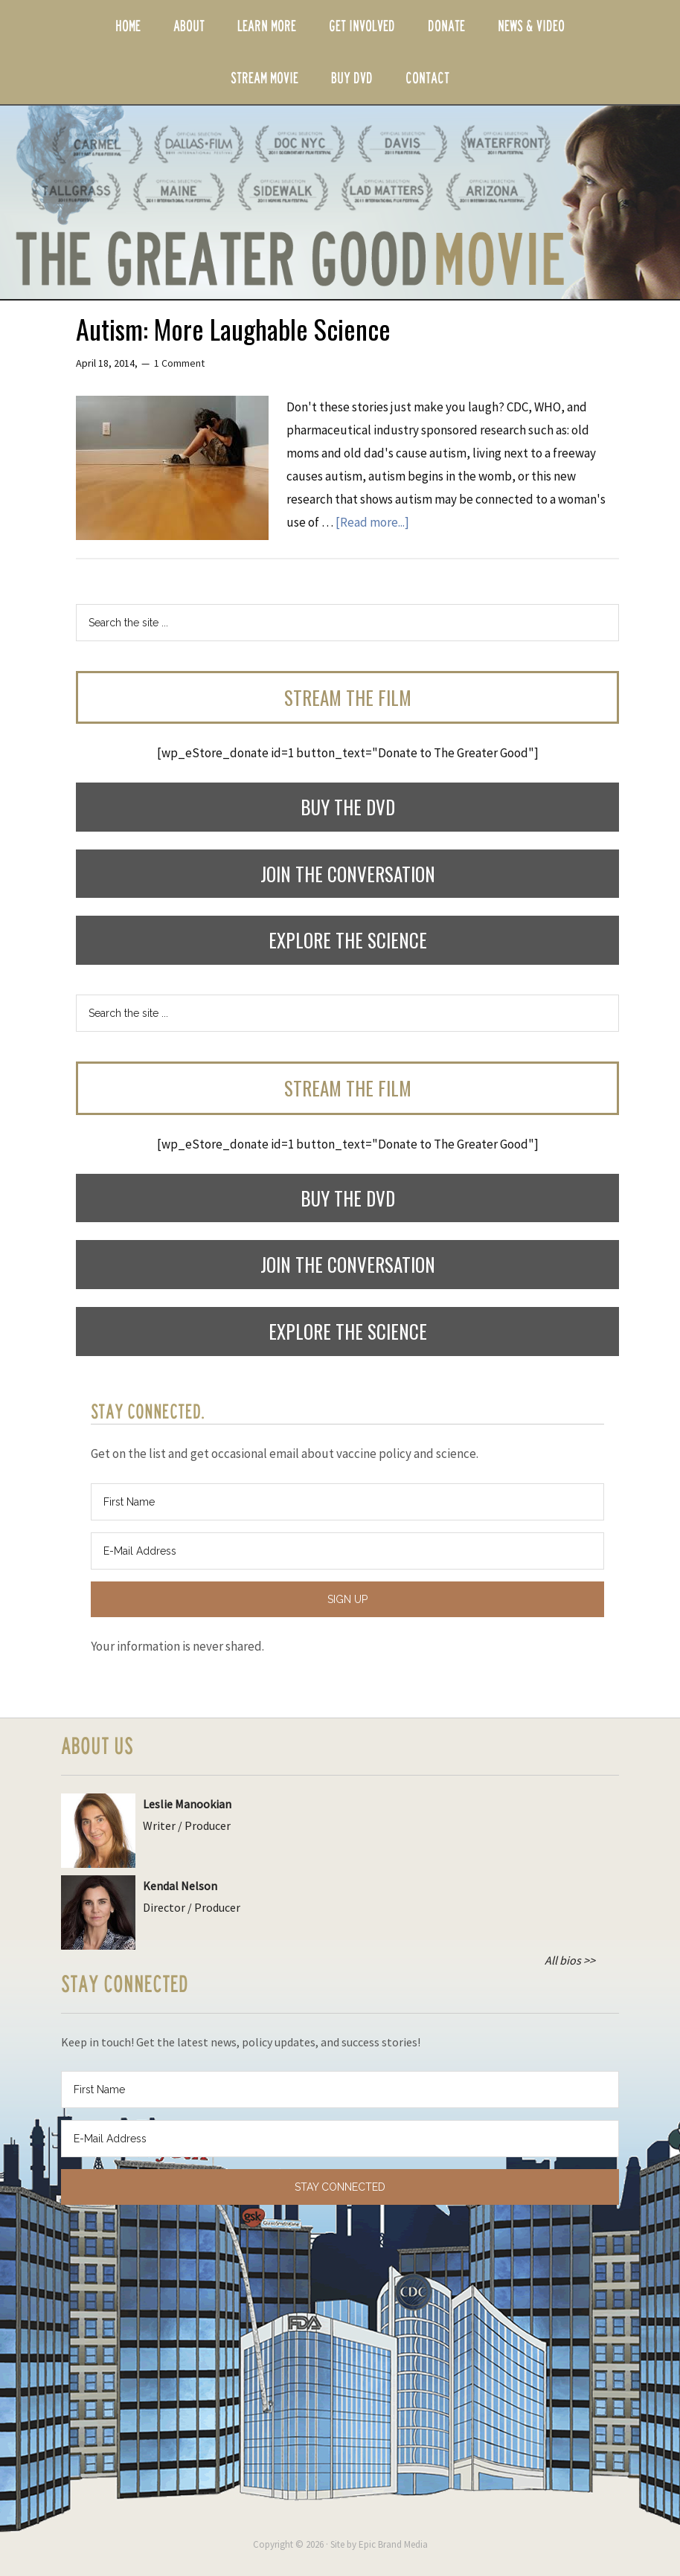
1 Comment (179, 363)
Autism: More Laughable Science (233, 328)
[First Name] (347, 1501)
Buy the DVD (348, 806)
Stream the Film (347, 697)
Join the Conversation (347, 873)
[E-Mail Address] (347, 1551)
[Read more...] (372, 522)
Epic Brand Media (393, 2544)
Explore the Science (348, 940)
